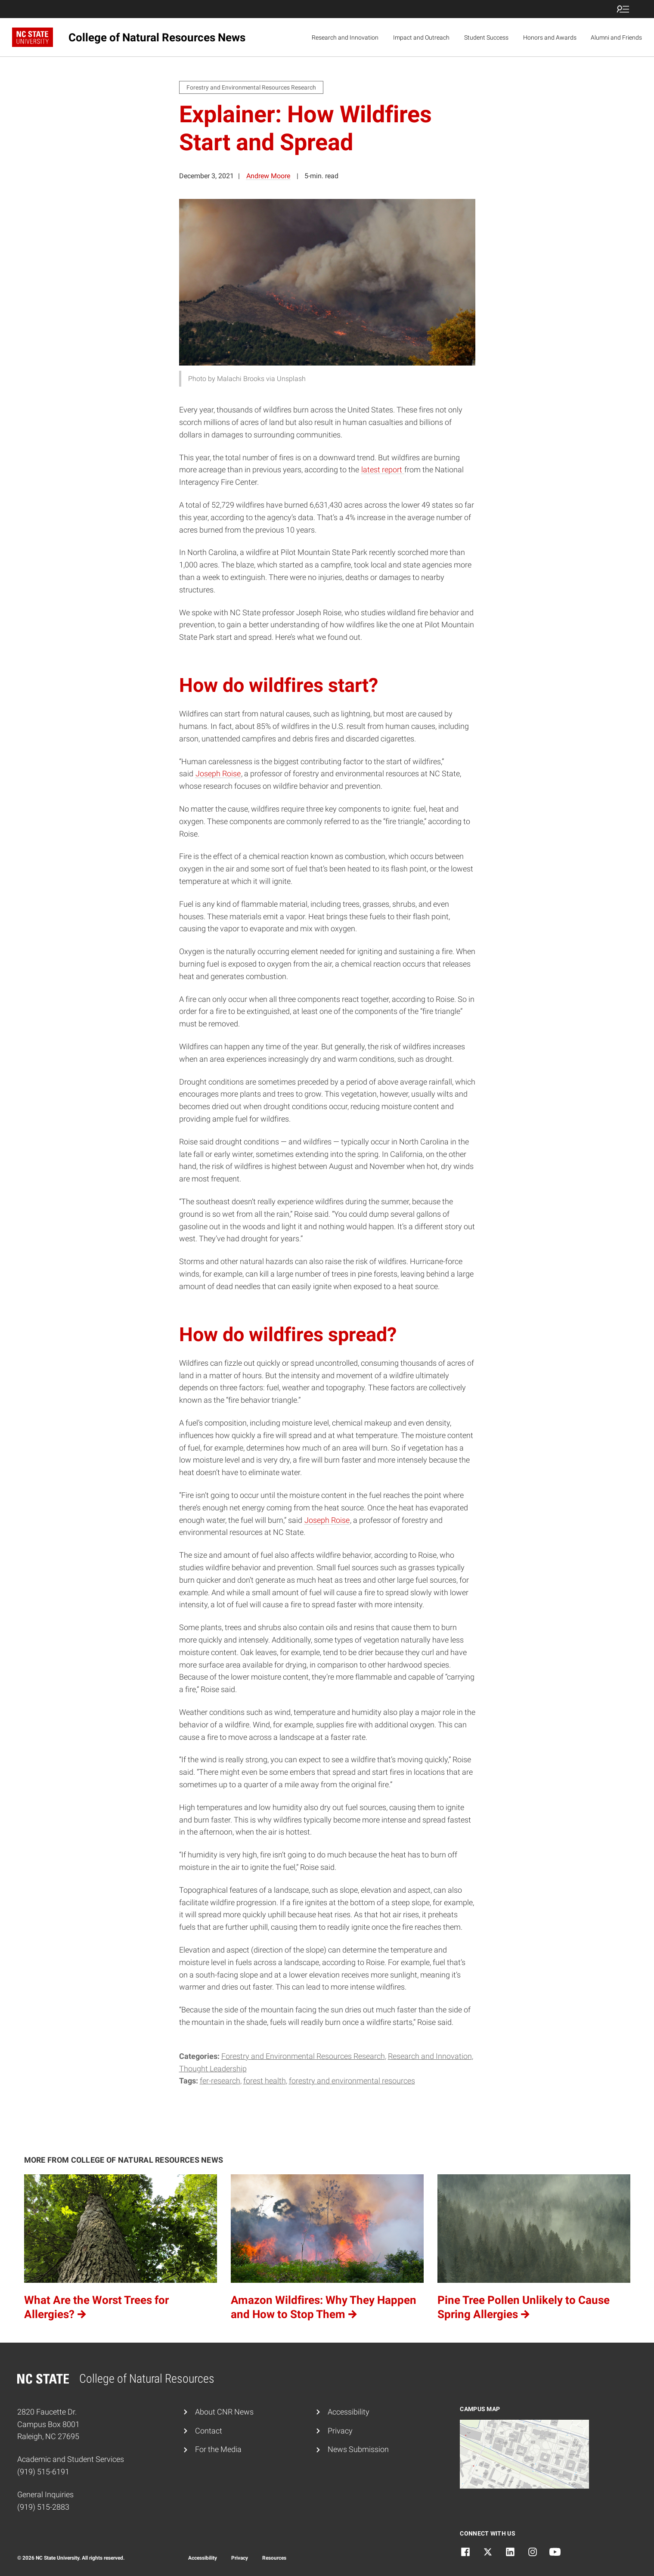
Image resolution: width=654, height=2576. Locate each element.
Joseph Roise (218, 773)
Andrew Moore (268, 176)
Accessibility (348, 2411)
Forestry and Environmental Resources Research (303, 2056)
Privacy (340, 2430)
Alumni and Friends (616, 37)
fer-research (220, 2080)
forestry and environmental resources (352, 2080)
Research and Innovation (345, 37)
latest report (382, 469)
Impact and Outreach (421, 37)
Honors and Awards (550, 37)
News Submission (358, 2449)
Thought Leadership (213, 2068)
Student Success (486, 37)
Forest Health (264, 2080)
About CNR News (224, 2411)
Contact (208, 2430)
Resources (274, 2558)
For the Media (218, 2449)
